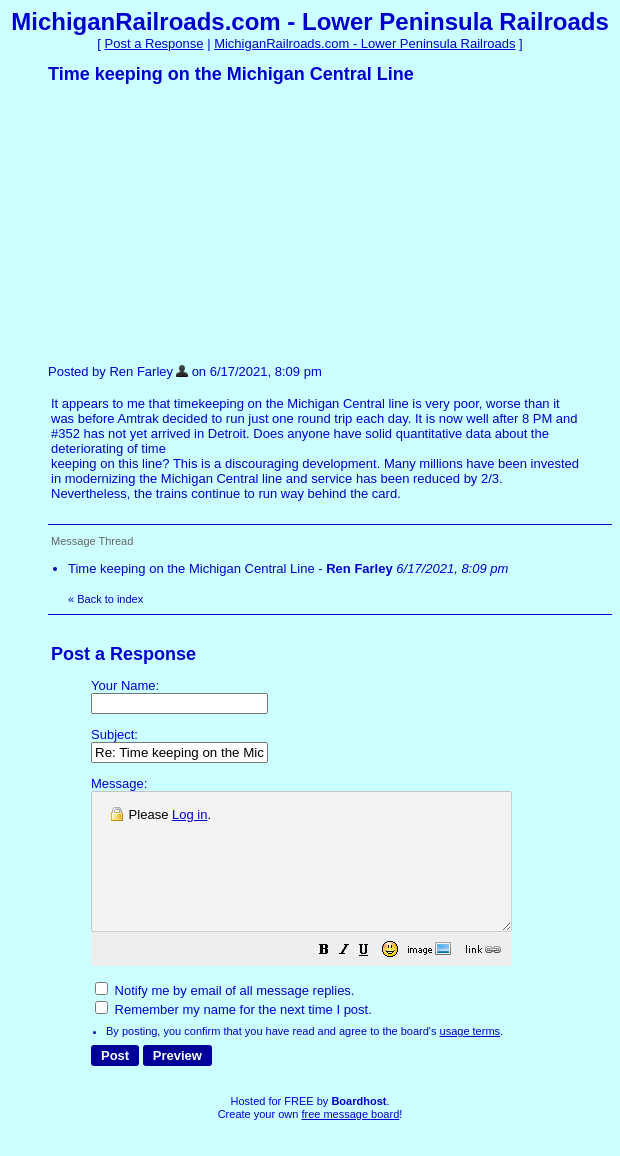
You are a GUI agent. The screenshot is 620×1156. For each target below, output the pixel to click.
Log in (189, 814)
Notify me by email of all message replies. (224, 1017)
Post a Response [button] (154, 43)
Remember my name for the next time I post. (233, 1036)
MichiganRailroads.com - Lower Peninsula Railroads (364, 43)
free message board (350, 1141)
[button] (374, 979)
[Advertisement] (198, 223)
